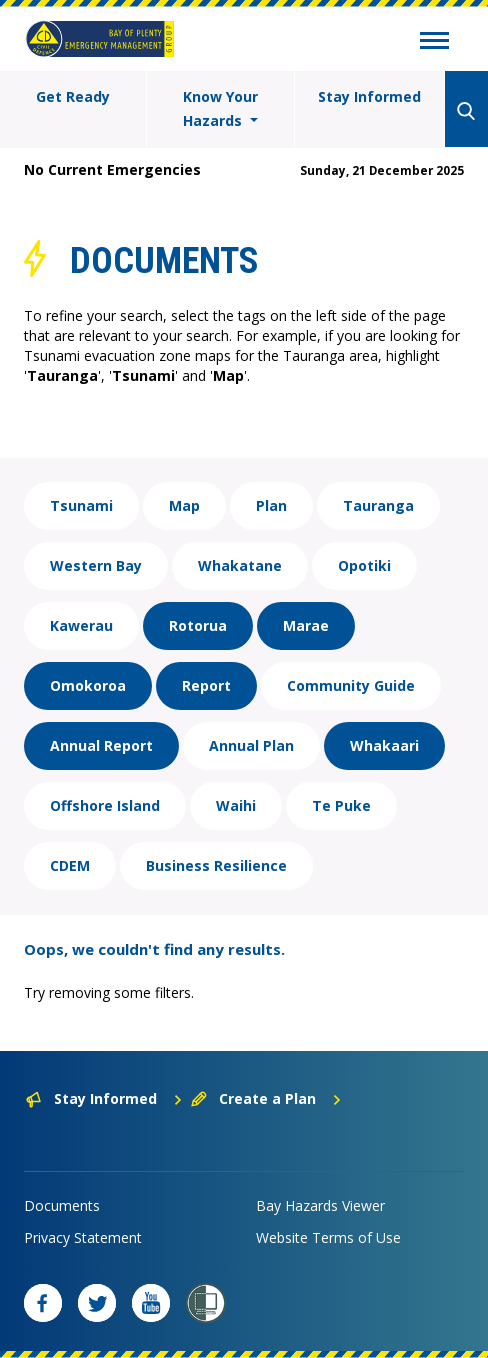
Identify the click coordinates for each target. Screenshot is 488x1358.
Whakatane (240, 565)
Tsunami (81, 505)
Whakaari (384, 745)
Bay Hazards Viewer (320, 1205)
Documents (62, 1205)
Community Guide (351, 685)
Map (184, 505)
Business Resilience (216, 865)
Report (206, 685)
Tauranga (378, 505)
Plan (271, 505)
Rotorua (198, 625)
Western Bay (96, 565)
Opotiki (364, 565)
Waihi (236, 805)
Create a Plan (266, 1098)
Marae (306, 625)
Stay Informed (369, 96)
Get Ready (73, 96)
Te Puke (341, 805)
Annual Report (101, 745)
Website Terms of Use (328, 1237)
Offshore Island (105, 805)
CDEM (70, 865)
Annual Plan (251, 745)
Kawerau (81, 625)
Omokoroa (88, 685)
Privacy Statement (83, 1237)
